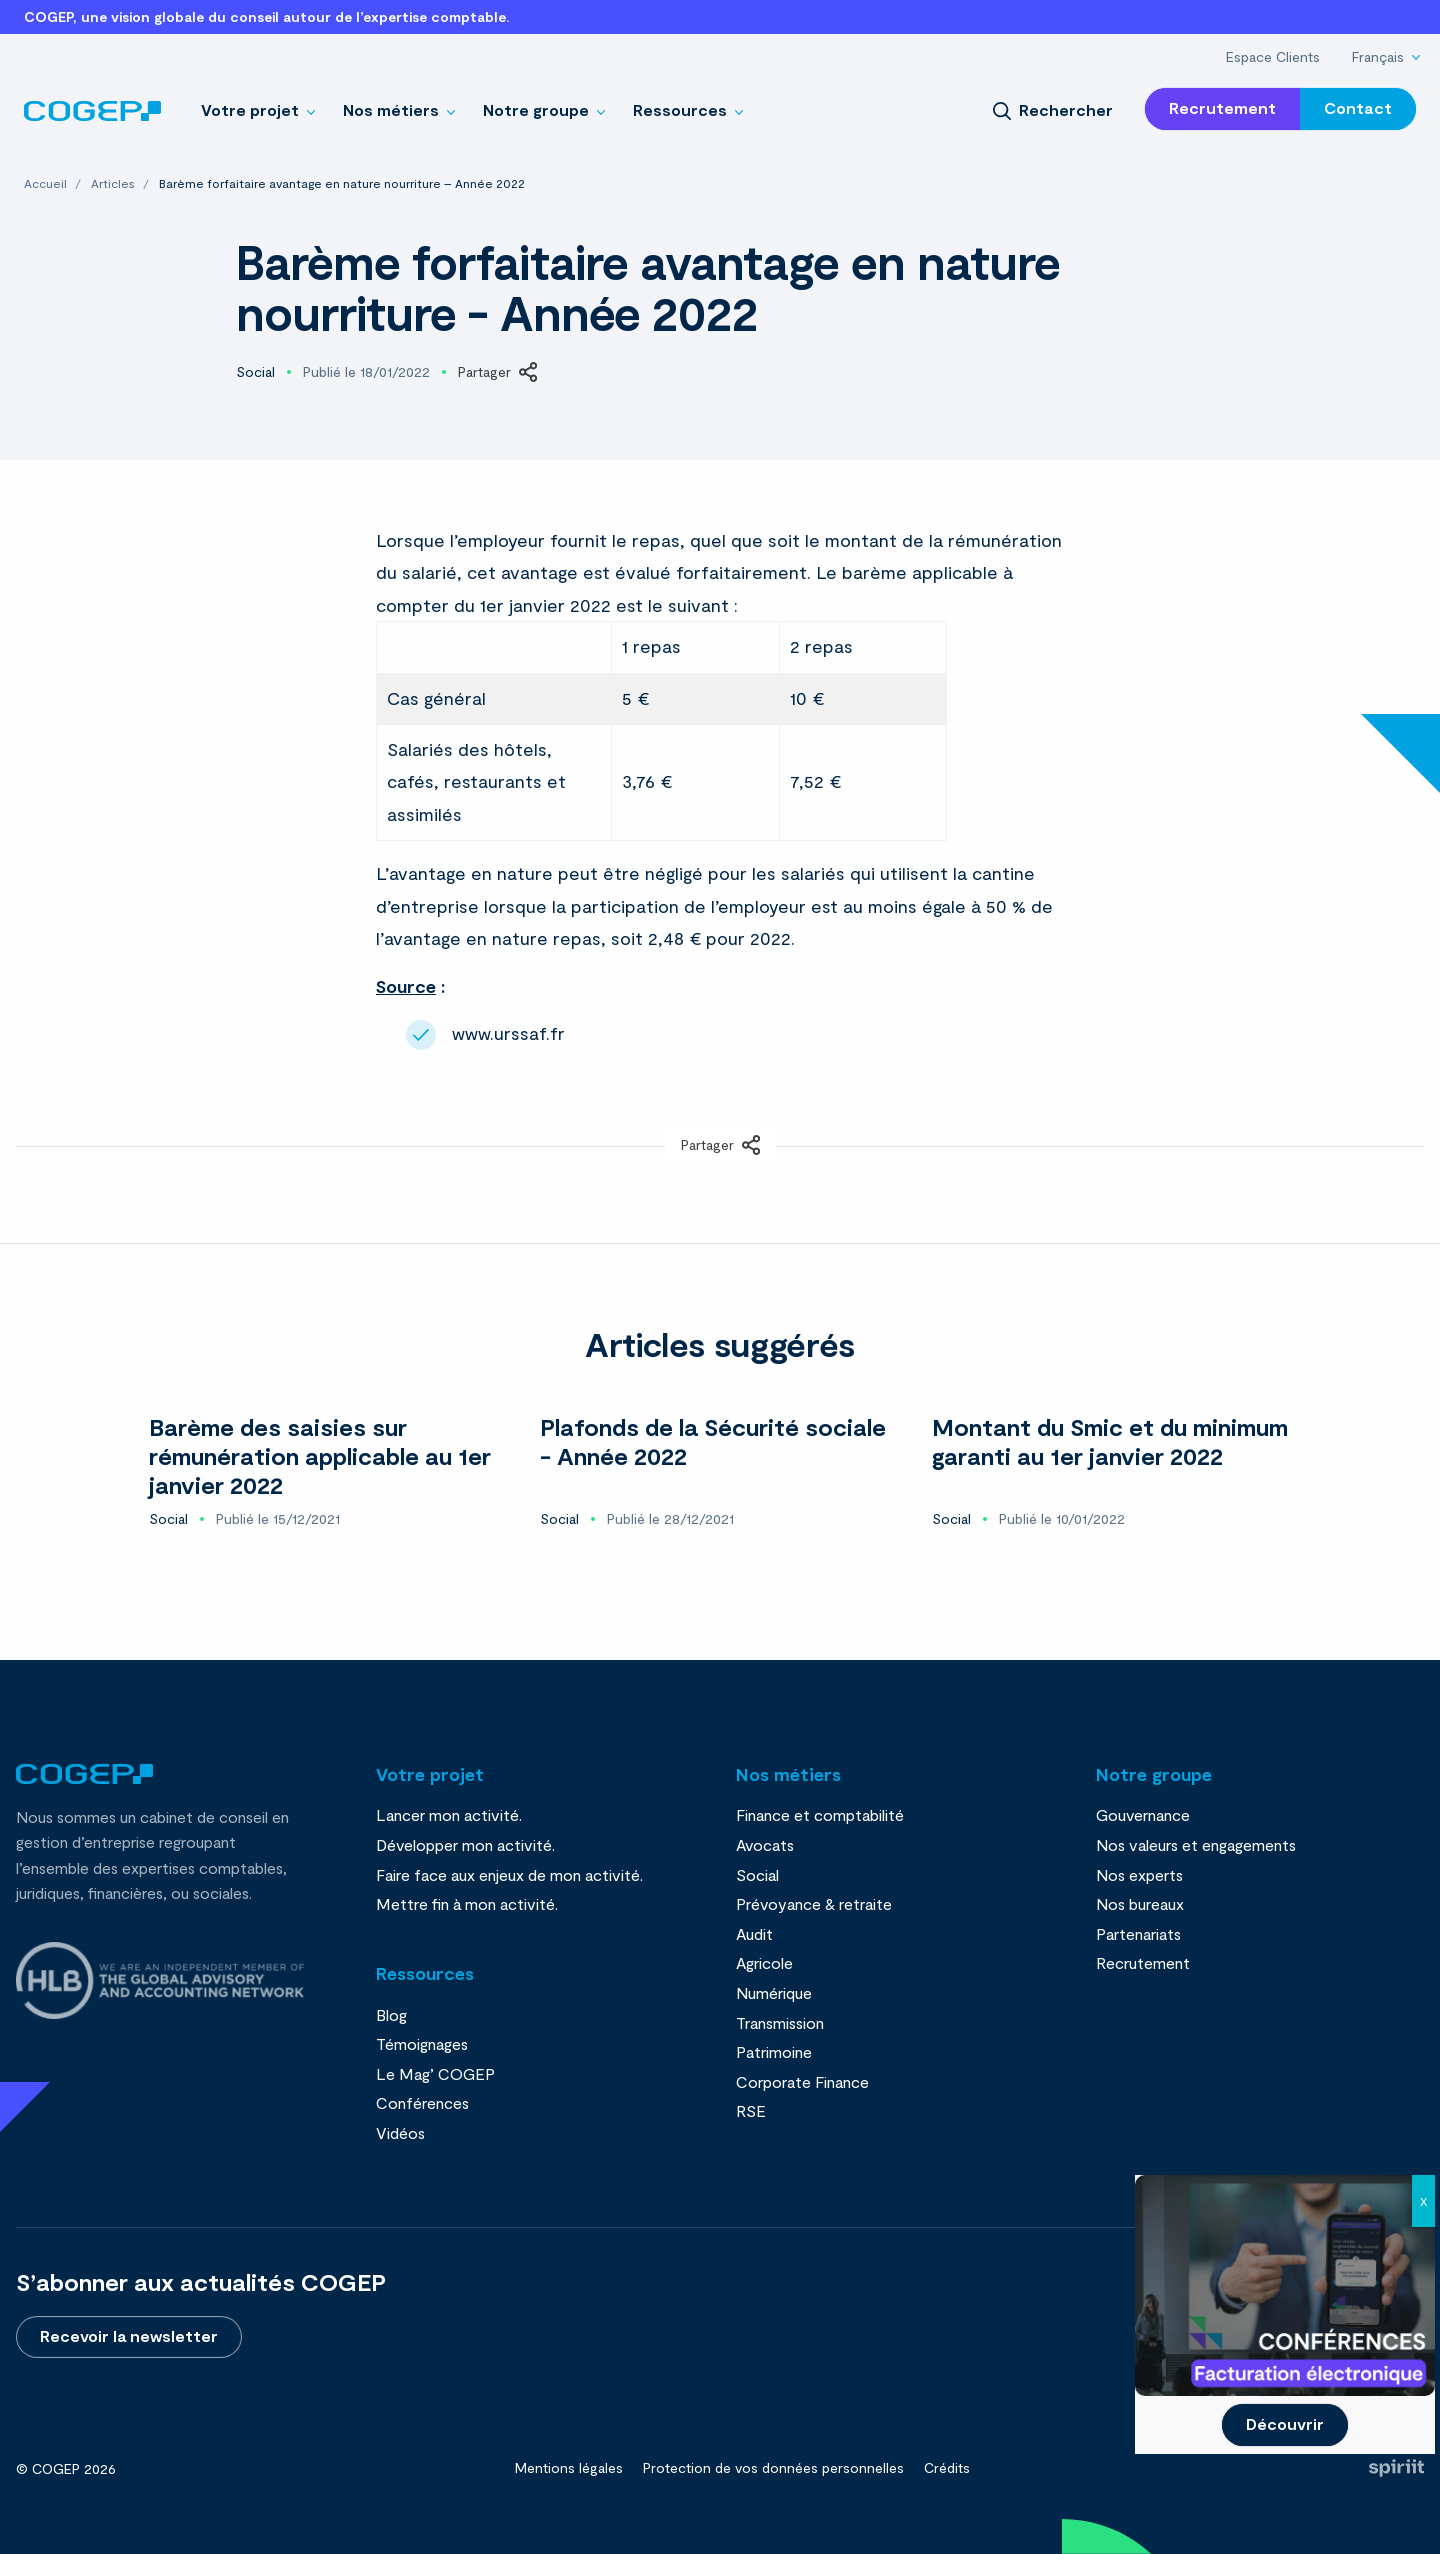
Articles (114, 183)
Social (255, 372)
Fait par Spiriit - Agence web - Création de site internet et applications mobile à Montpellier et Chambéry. (1396, 2468)
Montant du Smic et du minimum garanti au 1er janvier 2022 (1110, 1441)
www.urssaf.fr (508, 1033)
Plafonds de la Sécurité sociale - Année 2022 (713, 1441)
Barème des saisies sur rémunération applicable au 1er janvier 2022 (320, 1455)
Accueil (47, 183)
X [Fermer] (1423, 2201)
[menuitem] (1273, 57)
